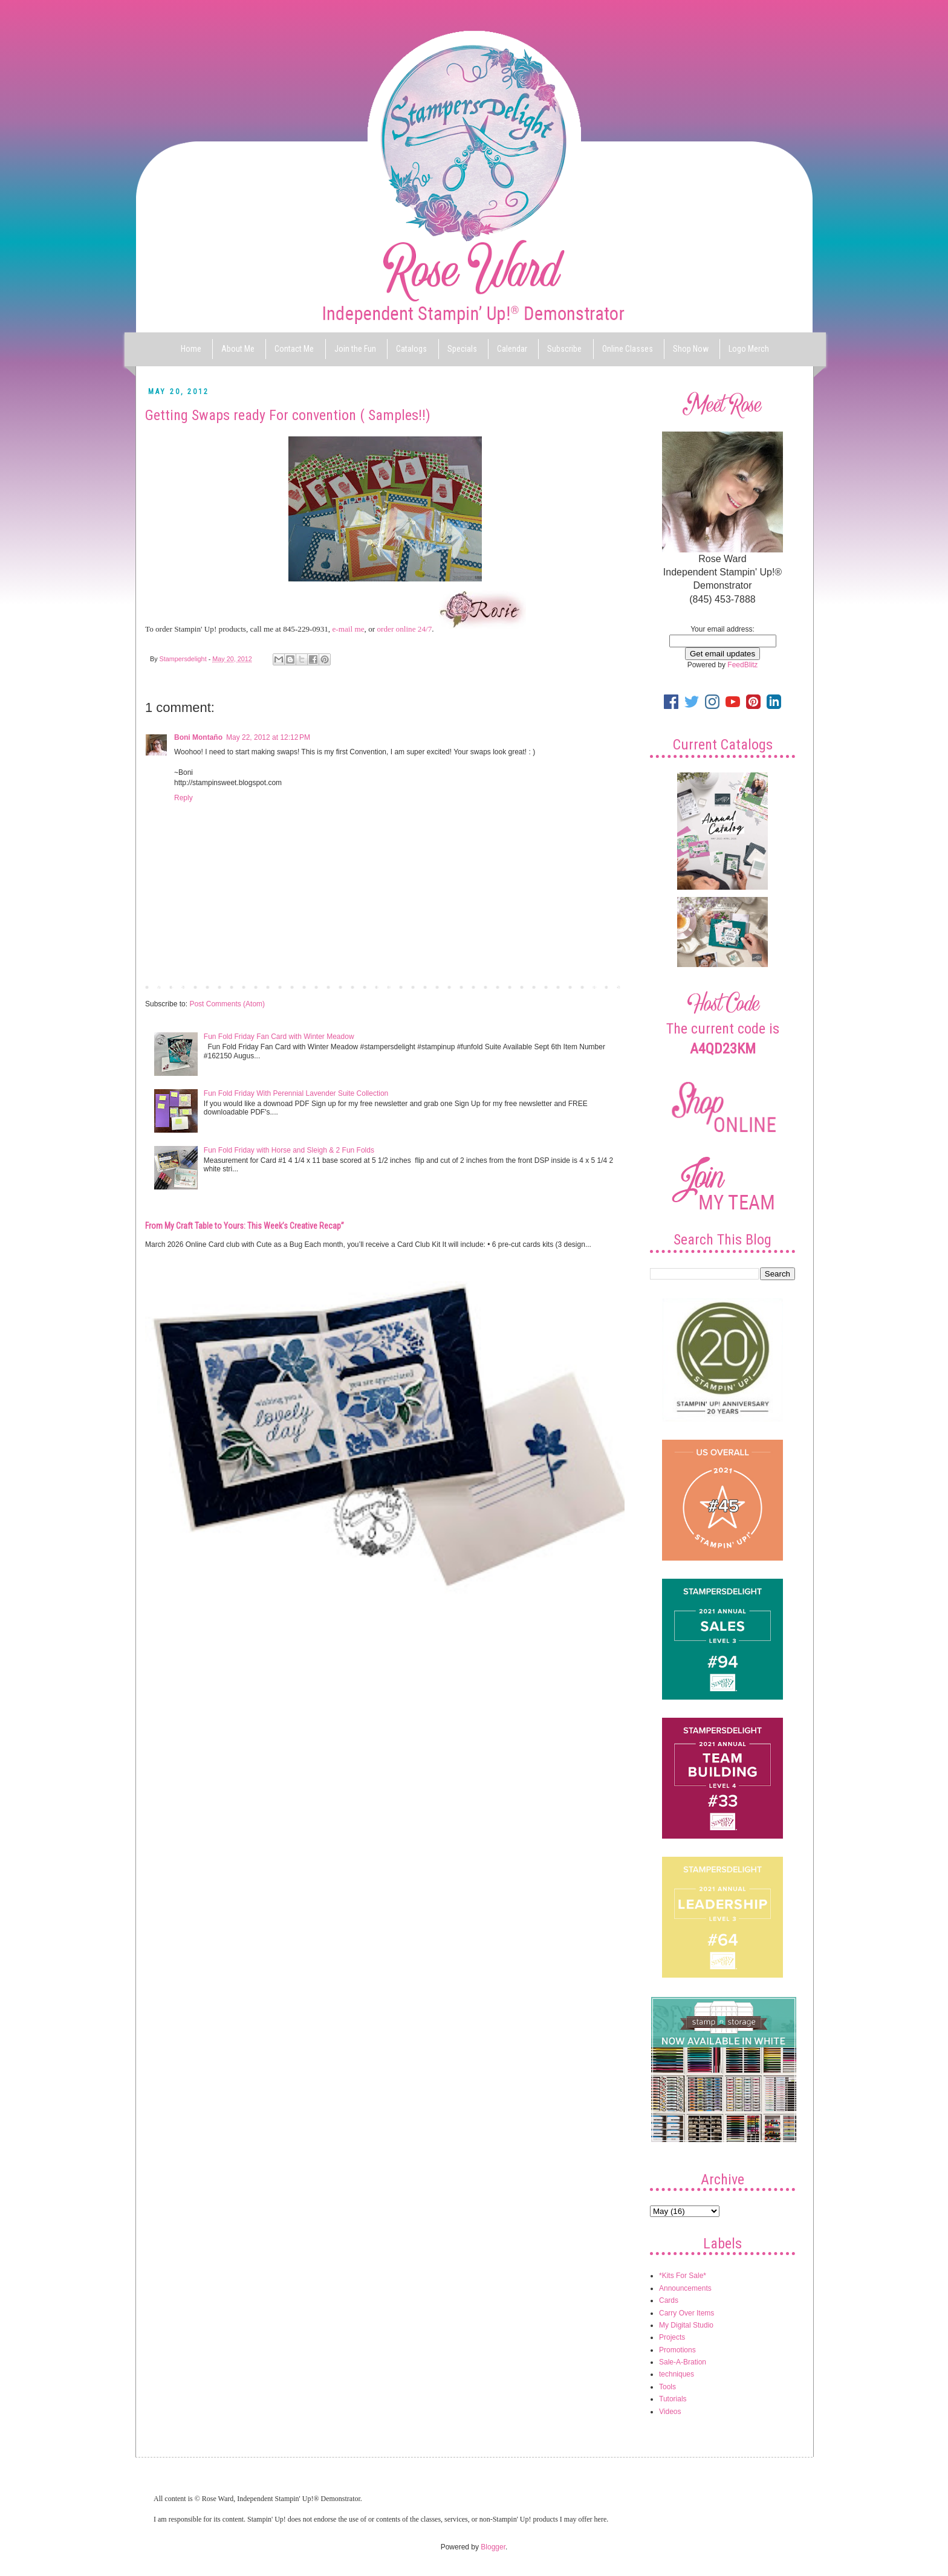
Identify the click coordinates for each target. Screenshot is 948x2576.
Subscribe (564, 349)
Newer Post (167, 986)
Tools (667, 2387)
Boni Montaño (198, 737)
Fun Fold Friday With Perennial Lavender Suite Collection (296, 1093)
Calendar (512, 349)
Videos (670, 2411)
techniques (676, 2374)
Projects (672, 2337)
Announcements (685, 2288)
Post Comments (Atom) (227, 1004)
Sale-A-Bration (682, 2362)
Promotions (677, 2350)
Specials (462, 349)
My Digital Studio (686, 2325)
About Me (238, 349)
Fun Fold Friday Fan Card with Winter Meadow (279, 1036)
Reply (183, 798)
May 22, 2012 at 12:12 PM (268, 737)
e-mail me (348, 628)
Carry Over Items (686, 2313)
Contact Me (294, 349)
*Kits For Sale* (682, 2275)
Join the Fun (355, 349)
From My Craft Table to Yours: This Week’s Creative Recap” (244, 1226)
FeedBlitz (742, 665)
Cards (668, 2300)
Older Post (604, 986)
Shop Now (691, 349)
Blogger (493, 2547)
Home (191, 349)
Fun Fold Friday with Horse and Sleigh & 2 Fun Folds (289, 1150)
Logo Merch (749, 349)
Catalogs (411, 349)
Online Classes (627, 349)
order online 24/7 (404, 628)
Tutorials (673, 2399)
